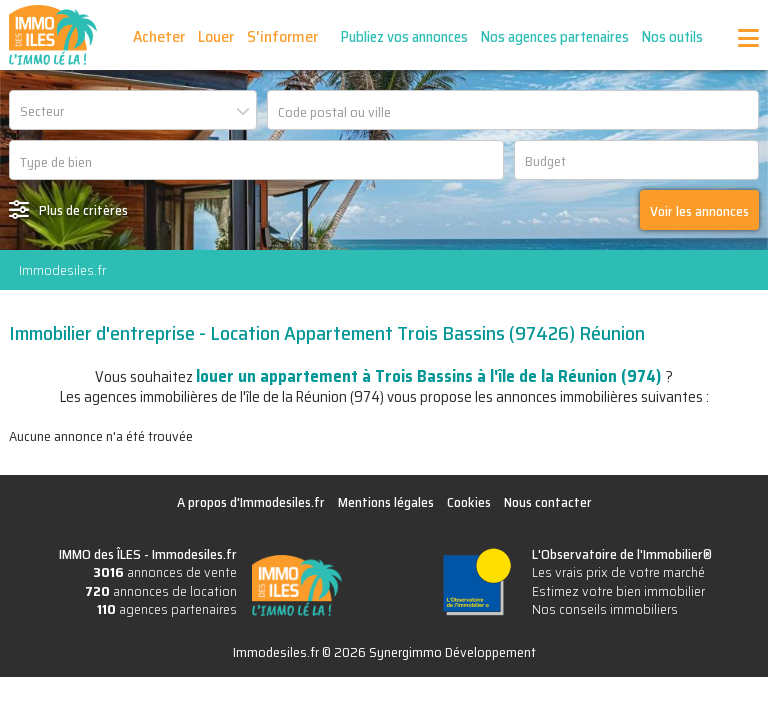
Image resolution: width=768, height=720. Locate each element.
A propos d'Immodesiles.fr (251, 502)
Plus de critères (83, 210)
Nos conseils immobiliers (605, 609)
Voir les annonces (699, 211)
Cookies (469, 502)
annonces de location (161, 591)
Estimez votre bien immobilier (618, 591)
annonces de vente (165, 572)
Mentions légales (386, 502)
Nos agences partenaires (556, 37)
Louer (217, 36)
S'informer (283, 36)
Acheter (160, 36)
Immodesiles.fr (62, 270)
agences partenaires (167, 609)
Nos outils (673, 37)
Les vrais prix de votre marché (618, 572)
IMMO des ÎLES (53, 35)
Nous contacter (548, 502)
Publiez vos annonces (405, 37)
